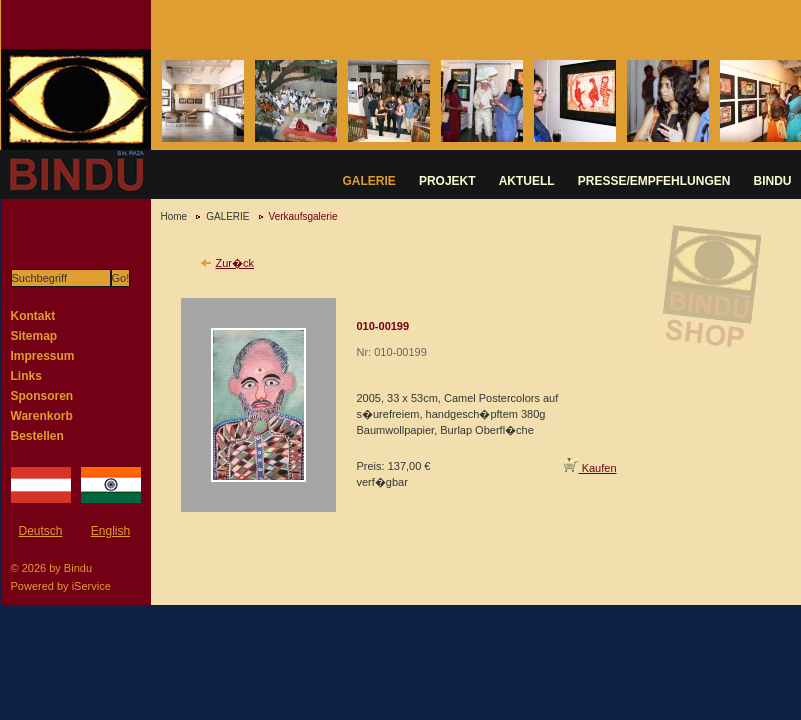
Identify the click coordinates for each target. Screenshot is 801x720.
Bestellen (37, 436)
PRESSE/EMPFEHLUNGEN (654, 181)
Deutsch (40, 531)
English (110, 531)
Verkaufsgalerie (303, 216)
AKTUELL (527, 181)
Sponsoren (42, 396)
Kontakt (33, 316)
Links (26, 376)
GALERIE (369, 181)
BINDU (773, 181)
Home (174, 216)
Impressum (43, 356)
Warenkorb (42, 416)
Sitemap (34, 336)
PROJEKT (447, 181)
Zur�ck (235, 263)
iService (91, 586)
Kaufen (590, 468)
